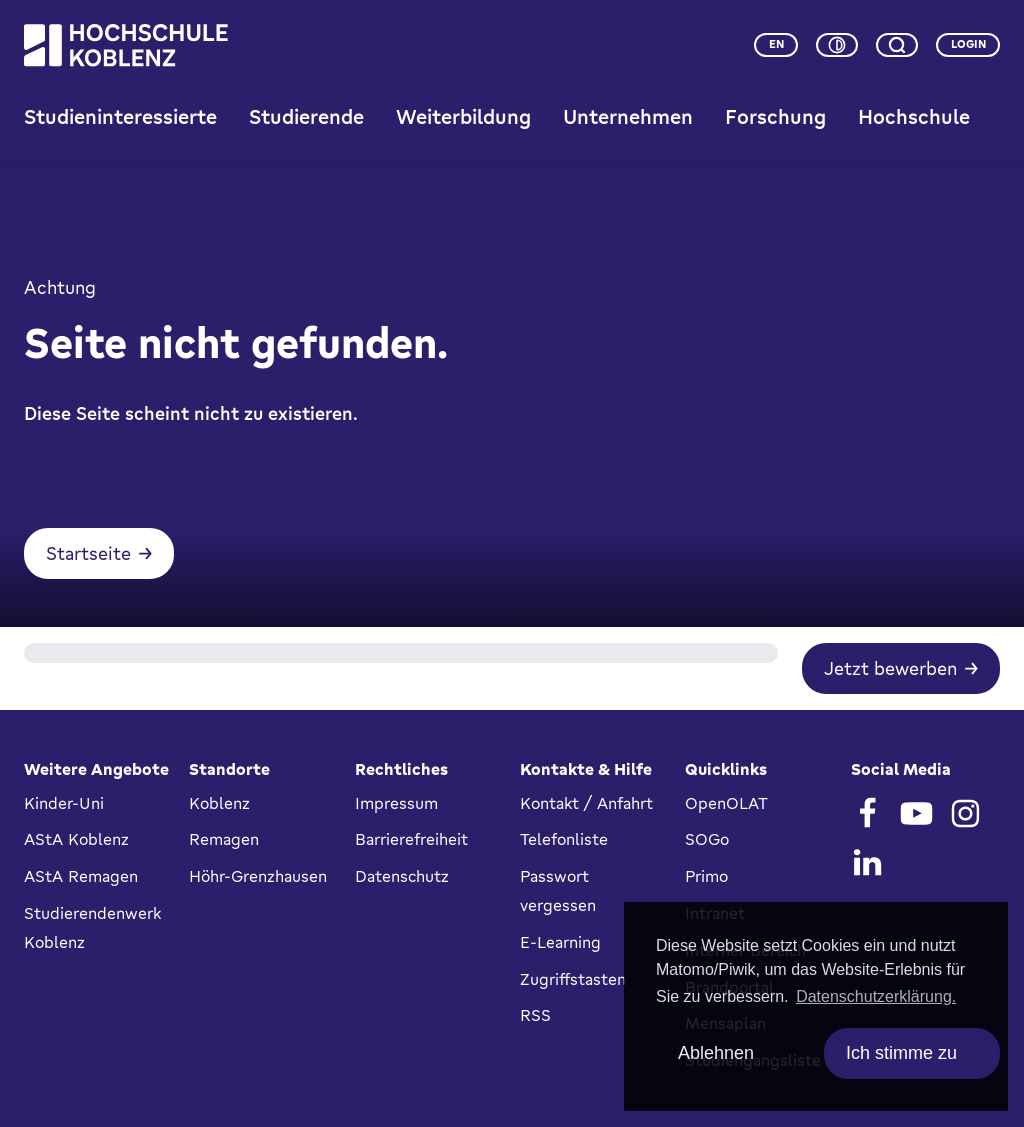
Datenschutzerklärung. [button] (876, 996)
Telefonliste (564, 839)
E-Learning (560, 942)
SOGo (707, 839)
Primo (706, 876)
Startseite (88, 553)
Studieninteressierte (120, 116)
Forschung (775, 116)
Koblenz (219, 803)
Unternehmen (628, 116)
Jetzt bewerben (890, 668)
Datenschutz (402, 876)
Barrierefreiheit (411, 839)
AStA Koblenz (76, 839)
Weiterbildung (463, 116)
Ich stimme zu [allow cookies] (901, 1053)
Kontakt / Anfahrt (586, 803)
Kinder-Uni (64, 803)
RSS (535, 1015)
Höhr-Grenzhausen (258, 876)
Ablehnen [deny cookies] (716, 1053)
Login (968, 44)
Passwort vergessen (558, 890)
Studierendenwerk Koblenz (92, 927)
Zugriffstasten (573, 979)
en (776, 44)
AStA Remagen (81, 876)
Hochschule (914, 116)
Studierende (306, 116)
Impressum (396, 803)
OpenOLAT (726, 803)
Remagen (224, 839)
